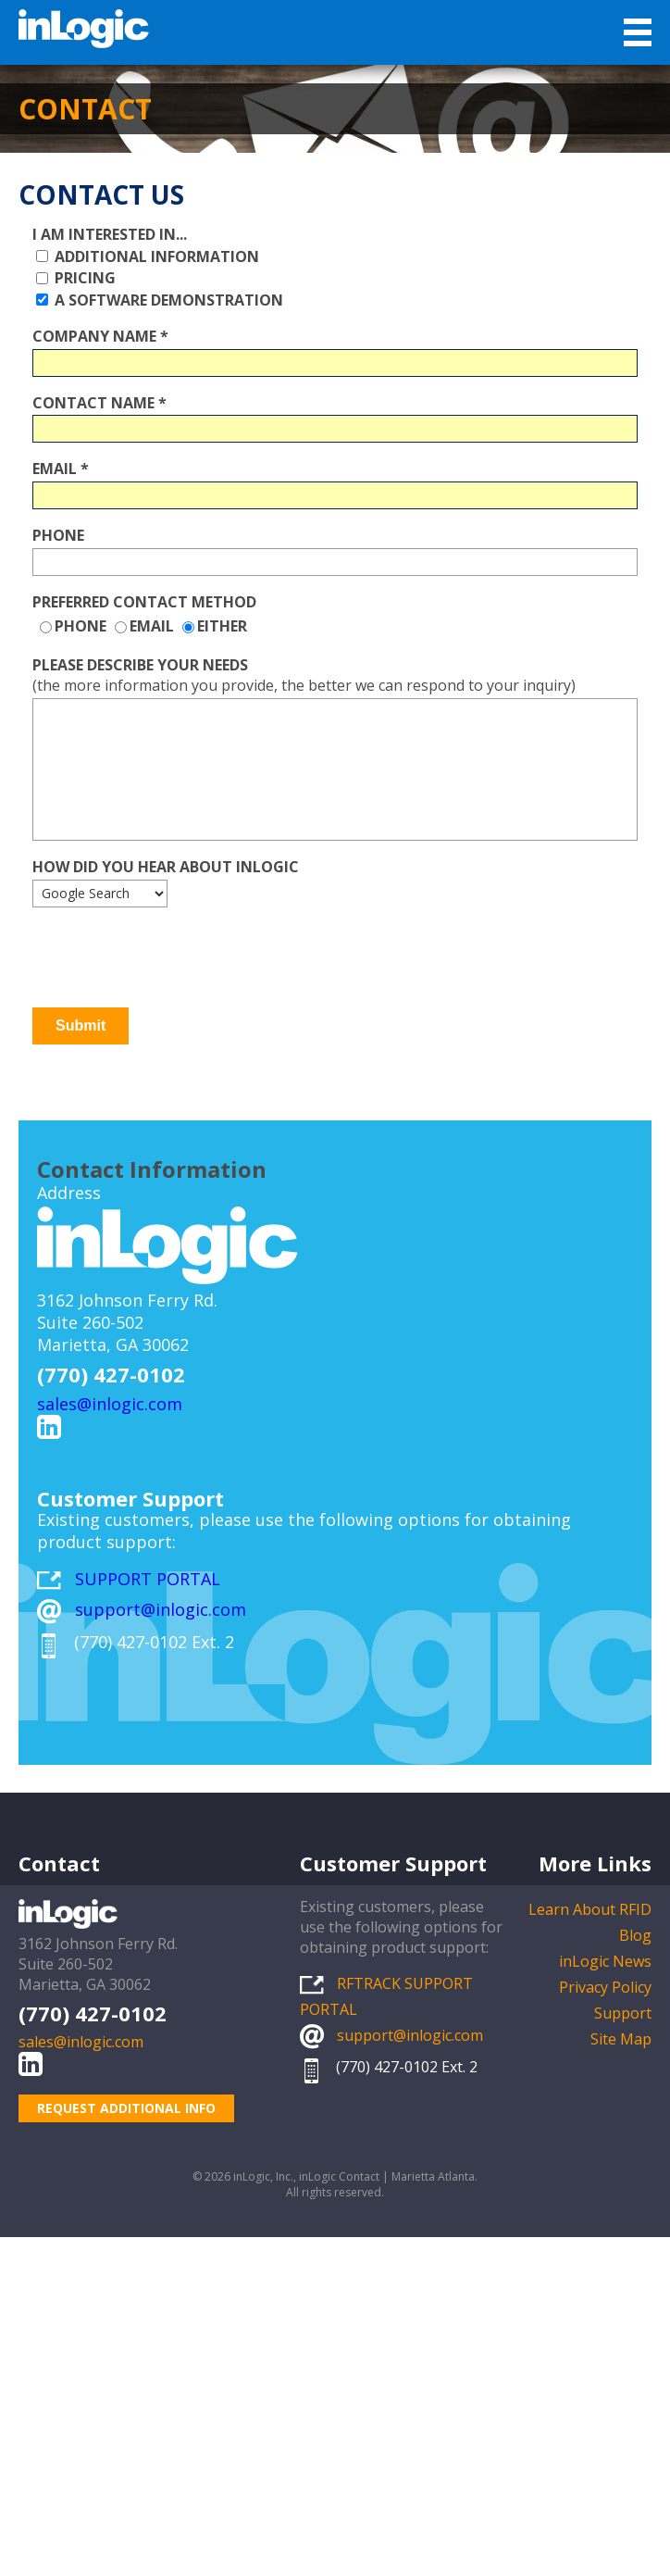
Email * (60, 468)
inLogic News (605, 1961)
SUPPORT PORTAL (147, 1579)
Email (152, 626)
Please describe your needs (140, 665)
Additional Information (155, 255)
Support (622, 2013)
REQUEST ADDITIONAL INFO (126, 2108)
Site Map (620, 2039)
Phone (58, 535)
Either (222, 626)
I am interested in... (109, 234)
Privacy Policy (605, 1987)
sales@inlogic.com (109, 1404)
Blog (635, 1935)
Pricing (83, 278)
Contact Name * (99, 402)
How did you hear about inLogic (165, 867)
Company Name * (100, 336)
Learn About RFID (589, 1909)
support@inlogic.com (160, 1609)
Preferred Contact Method (144, 601)
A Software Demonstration (167, 300)
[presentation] (173, 957)
